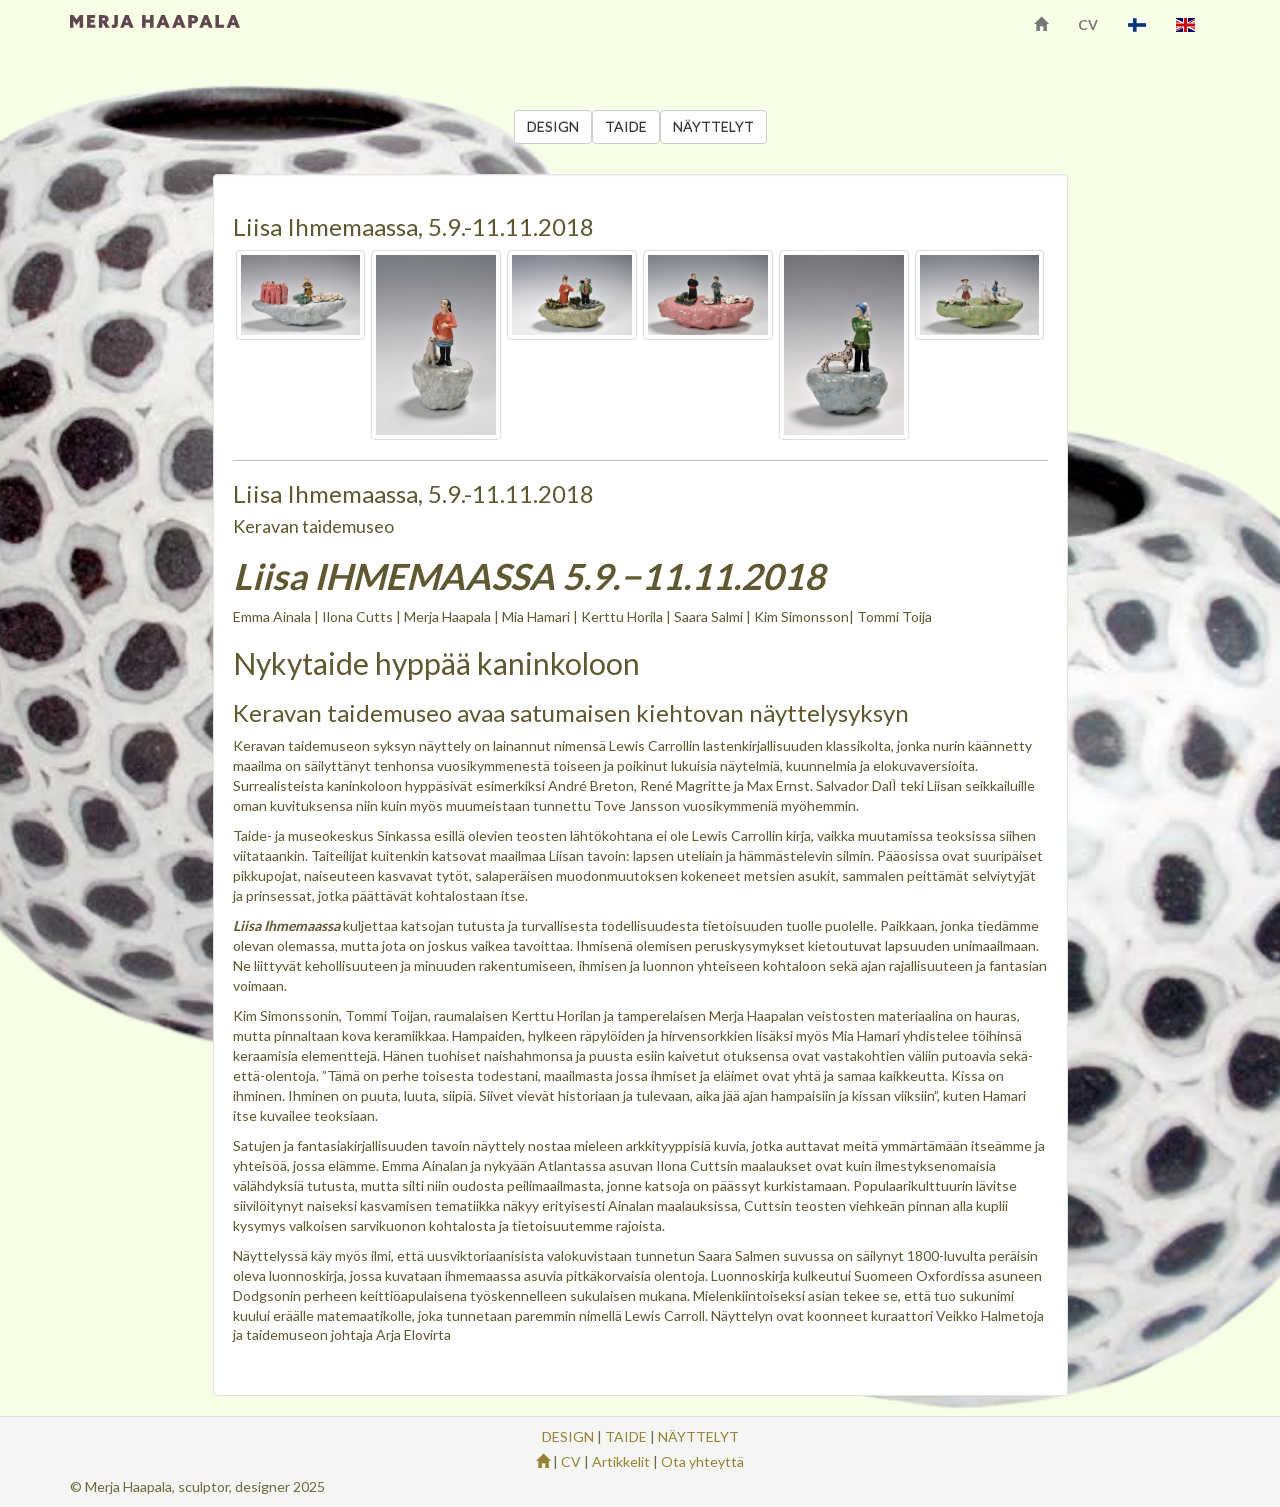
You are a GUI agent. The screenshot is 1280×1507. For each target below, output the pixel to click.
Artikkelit (621, 1461)
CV (1088, 24)
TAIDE (626, 126)
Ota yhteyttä (702, 1461)
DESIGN (553, 126)
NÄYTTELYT (713, 126)
